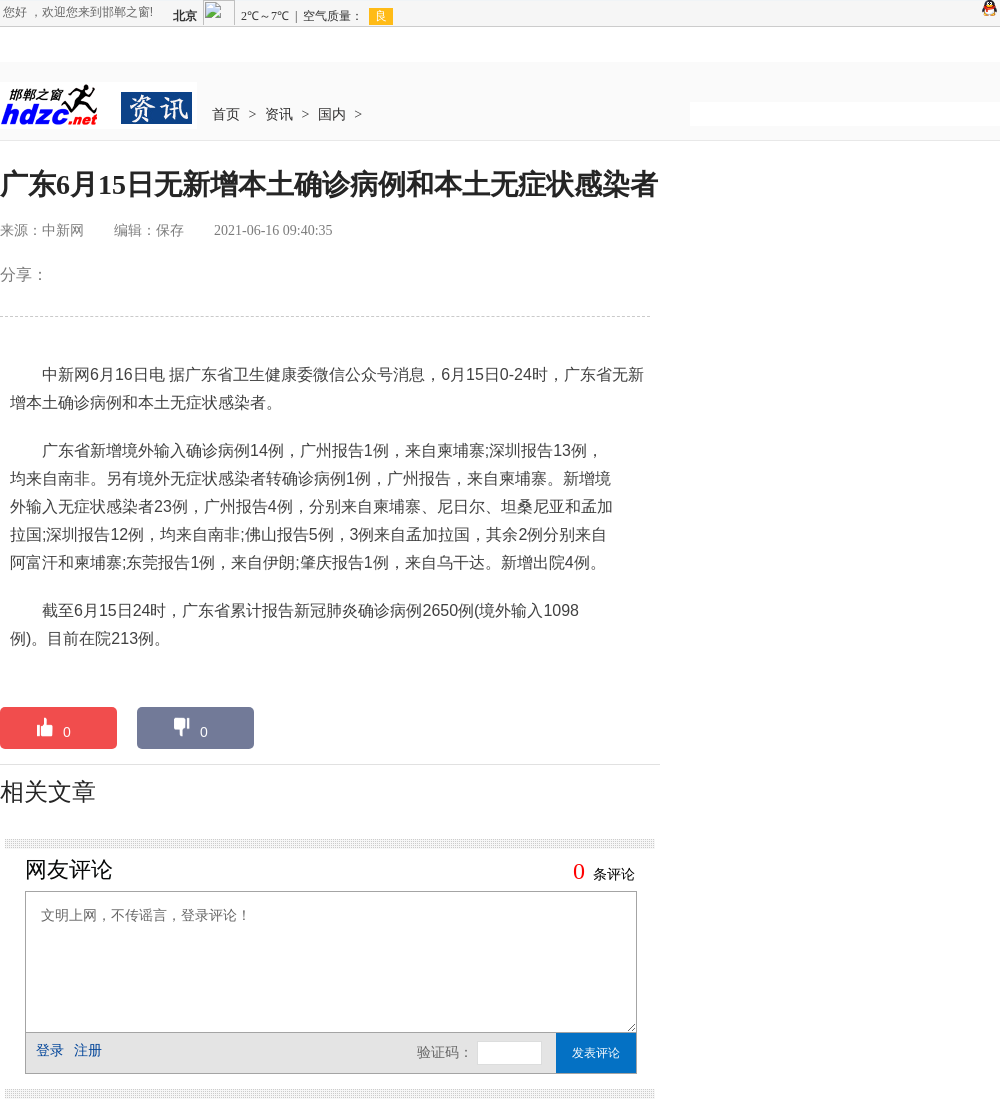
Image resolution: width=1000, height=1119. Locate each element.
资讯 (279, 114)
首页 (226, 114)
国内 (332, 114)
